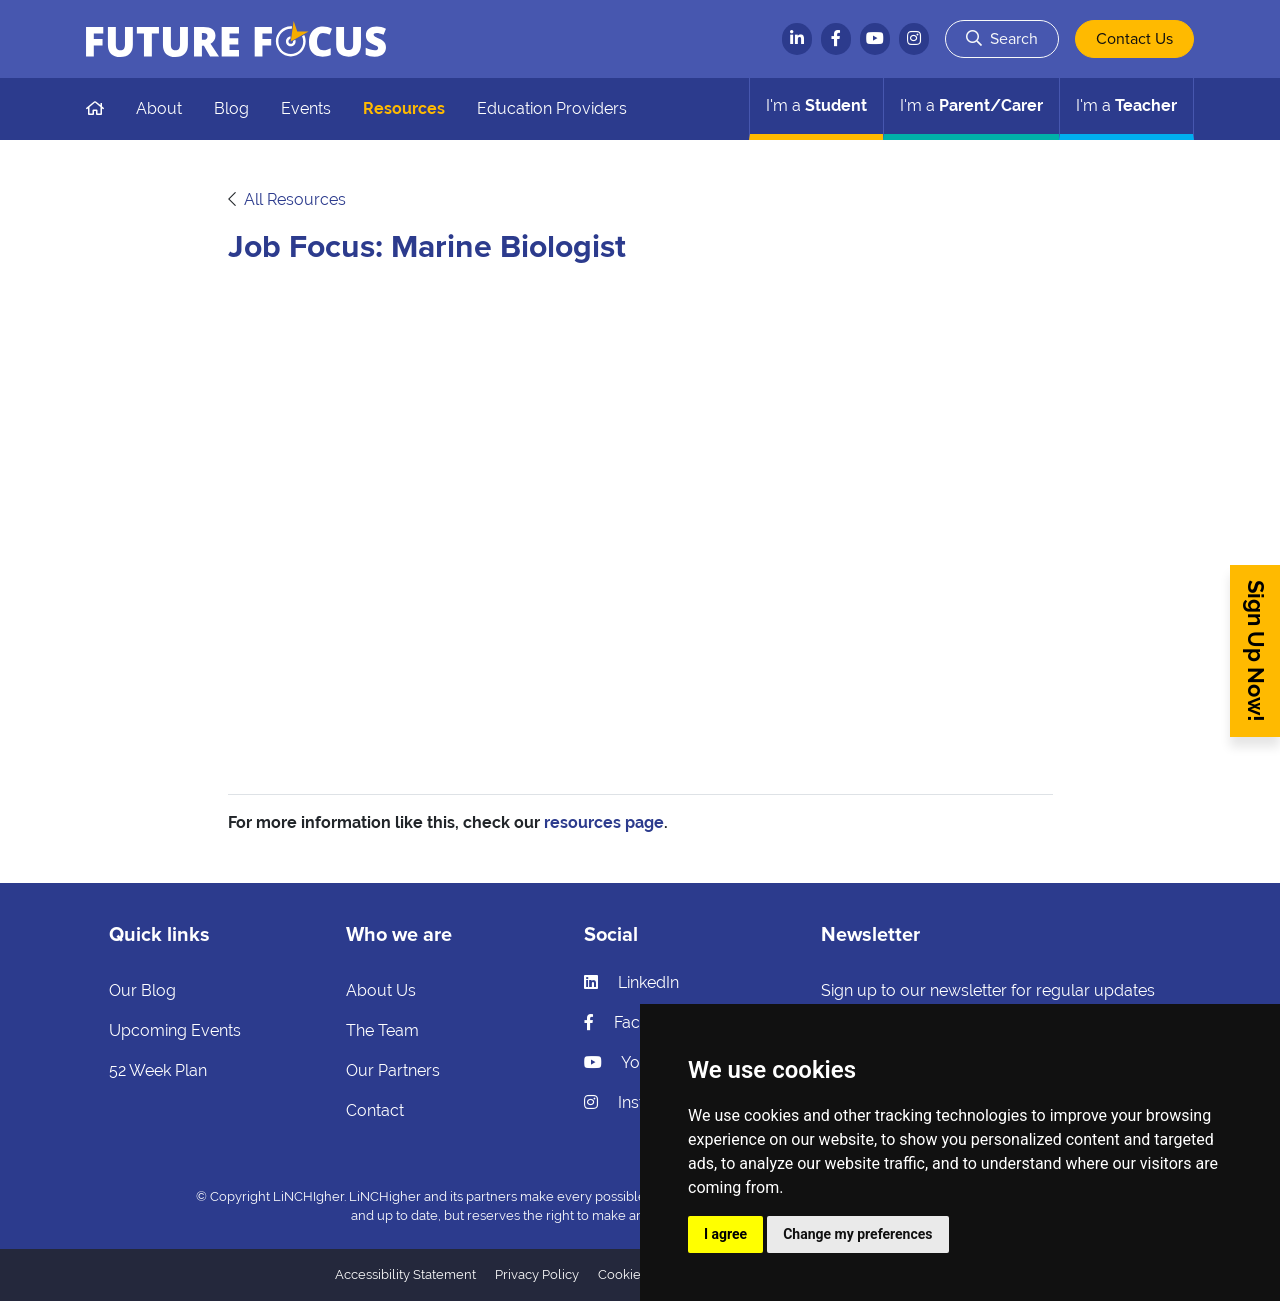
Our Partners (393, 1070)
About (159, 108)
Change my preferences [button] (857, 1234)
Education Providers (552, 108)
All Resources (295, 199)
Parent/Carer (971, 105)
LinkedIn (631, 982)
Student (816, 105)
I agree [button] (725, 1234)
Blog (231, 108)
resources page (604, 822)
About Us (381, 990)
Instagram (638, 1102)
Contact (375, 1110)
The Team (382, 1030)
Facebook (635, 1022)
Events (306, 108)
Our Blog (142, 990)
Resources (404, 108)
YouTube (634, 1062)
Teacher (1126, 105)
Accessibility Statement (405, 1274)
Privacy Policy (537, 1274)
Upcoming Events (175, 1030)
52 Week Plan (158, 1070)
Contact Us (1134, 39)
